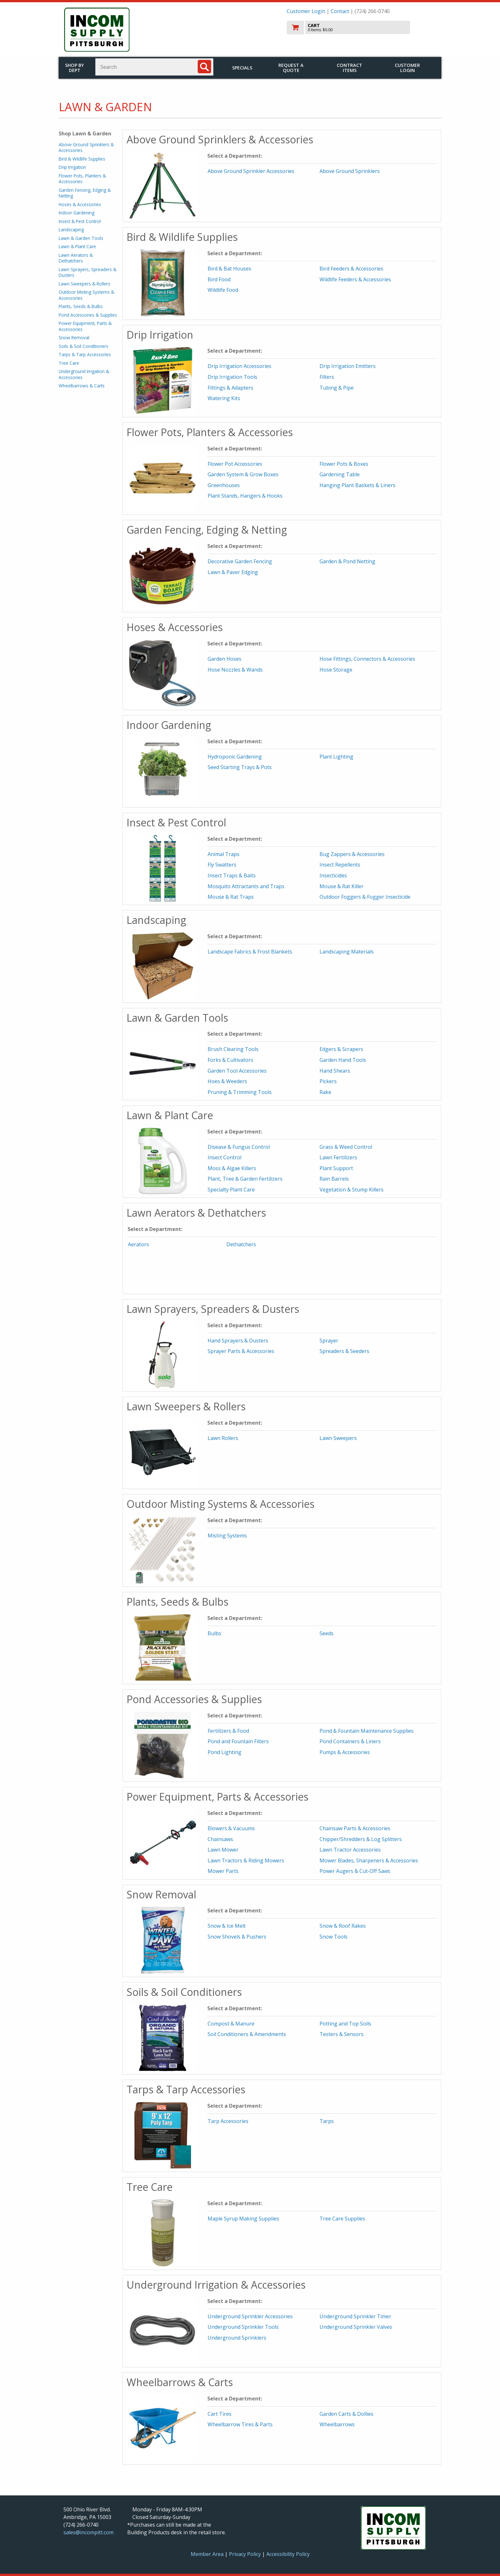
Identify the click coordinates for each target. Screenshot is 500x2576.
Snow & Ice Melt (227, 1925)
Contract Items (349, 67)
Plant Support (336, 1168)
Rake (325, 1092)
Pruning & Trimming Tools (240, 1092)
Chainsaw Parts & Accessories (355, 1828)
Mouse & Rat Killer (342, 886)
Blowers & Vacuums (231, 1828)
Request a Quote (291, 67)
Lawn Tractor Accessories (350, 1849)
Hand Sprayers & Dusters (238, 1340)
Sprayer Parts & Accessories (241, 1351)
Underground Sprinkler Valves (356, 2326)
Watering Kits (224, 398)
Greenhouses (224, 485)
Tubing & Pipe (337, 387)
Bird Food (219, 279)
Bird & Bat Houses (229, 268)
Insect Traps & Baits (232, 875)
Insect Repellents (340, 864)
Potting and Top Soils (345, 2023)
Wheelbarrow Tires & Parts (240, 2424)
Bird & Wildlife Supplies (82, 159)
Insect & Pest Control (80, 221)
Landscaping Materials (347, 951)
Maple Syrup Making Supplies (243, 2218)
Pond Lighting (224, 1752)
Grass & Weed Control (346, 1146)
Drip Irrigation (72, 167)
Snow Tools (334, 1936)
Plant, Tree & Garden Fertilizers (245, 1178)
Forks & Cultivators (230, 1059)
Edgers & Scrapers (341, 1049)
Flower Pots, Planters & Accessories (82, 178)
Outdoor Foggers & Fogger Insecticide (365, 896)
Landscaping (71, 230)
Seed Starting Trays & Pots (240, 767)
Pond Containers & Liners (350, 1741)
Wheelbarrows (337, 2424)
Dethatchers (241, 1244)
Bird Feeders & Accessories (351, 268)
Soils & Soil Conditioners (83, 346)
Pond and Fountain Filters (238, 1741)
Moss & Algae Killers (232, 1168)
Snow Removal (74, 338)
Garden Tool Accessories (237, 1070)
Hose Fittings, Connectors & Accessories (367, 658)
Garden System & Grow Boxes (243, 474)
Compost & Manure (231, 2023)
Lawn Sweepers (338, 1438)
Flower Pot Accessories (235, 463)
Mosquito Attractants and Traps (246, 886)
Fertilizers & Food (228, 1730)
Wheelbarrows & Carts (82, 386)
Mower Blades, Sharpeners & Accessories (369, 1860)
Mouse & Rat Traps (231, 896)
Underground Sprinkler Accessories (250, 2316)
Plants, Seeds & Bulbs (81, 306)
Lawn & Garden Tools (81, 238)
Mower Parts (223, 1870)
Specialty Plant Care (231, 1189)
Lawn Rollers (223, 1438)
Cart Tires (220, 2413)
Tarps (327, 2121)
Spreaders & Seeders (344, 1351)
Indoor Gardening (76, 213)
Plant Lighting (336, 756)
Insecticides (333, 875)
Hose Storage (336, 669)
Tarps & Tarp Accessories (85, 354)
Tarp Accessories (228, 2121)
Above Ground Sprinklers (350, 171)
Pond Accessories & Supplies (88, 315)
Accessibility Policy (288, 2554)
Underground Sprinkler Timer (355, 2316)
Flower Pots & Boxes (344, 463)
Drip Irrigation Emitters (348, 366)
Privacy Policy (245, 2554)
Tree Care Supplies (342, 2218)
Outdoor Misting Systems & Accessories (86, 295)
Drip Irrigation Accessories (239, 366)
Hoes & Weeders (227, 1081)
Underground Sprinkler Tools (243, 2326)
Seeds (327, 1633)
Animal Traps (223, 854)
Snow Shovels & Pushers (237, 1936)
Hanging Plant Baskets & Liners (357, 485)
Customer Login (306, 11)
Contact (340, 11)
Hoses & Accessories (80, 204)
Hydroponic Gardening (235, 756)
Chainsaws (220, 1839)
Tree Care (69, 363)
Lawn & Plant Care (77, 246)
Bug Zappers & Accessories (352, 854)
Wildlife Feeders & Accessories (355, 279)
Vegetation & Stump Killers (352, 1189)
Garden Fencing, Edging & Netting (85, 193)
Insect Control (224, 1157)
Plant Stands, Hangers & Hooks (245, 495)
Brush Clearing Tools (233, 1049)
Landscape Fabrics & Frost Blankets (250, 951)
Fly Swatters (222, 864)
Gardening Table (340, 474)
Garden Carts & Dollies (346, 2413)
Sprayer (329, 1340)
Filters (327, 376)
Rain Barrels (334, 1178)
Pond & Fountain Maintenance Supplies (367, 1730)
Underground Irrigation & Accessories (84, 374)
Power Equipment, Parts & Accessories (85, 326)
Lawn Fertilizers (338, 1157)
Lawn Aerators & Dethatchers (76, 258)
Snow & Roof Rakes (343, 1925)
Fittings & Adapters (230, 387)
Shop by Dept (74, 67)
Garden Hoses (224, 658)
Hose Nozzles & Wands (235, 669)
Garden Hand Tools (343, 1059)
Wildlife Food (223, 289)
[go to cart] (362, 27)
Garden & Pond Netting (347, 561)
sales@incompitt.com (88, 2532)
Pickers (328, 1081)
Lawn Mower (223, 1849)
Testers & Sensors (342, 2034)
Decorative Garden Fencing (240, 561)
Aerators (138, 1244)
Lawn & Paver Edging (233, 572)
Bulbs (214, 1633)
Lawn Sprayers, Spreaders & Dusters (87, 272)
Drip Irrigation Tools (232, 376)
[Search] (204, 66)
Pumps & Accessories (345, 1752)
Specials (242, 68)
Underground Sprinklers (237, 2337)
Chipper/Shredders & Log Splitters (361, 1839)
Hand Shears (335, 1070)
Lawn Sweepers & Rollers (84, 284)
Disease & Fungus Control (239, 1146)
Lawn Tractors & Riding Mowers (246, 1860)
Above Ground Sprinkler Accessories (251, 171)
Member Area (207, 2554)
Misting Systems (227, 1535)
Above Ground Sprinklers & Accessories (86, 147)
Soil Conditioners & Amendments (247, 2034)
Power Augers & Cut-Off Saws (355, 1870)
